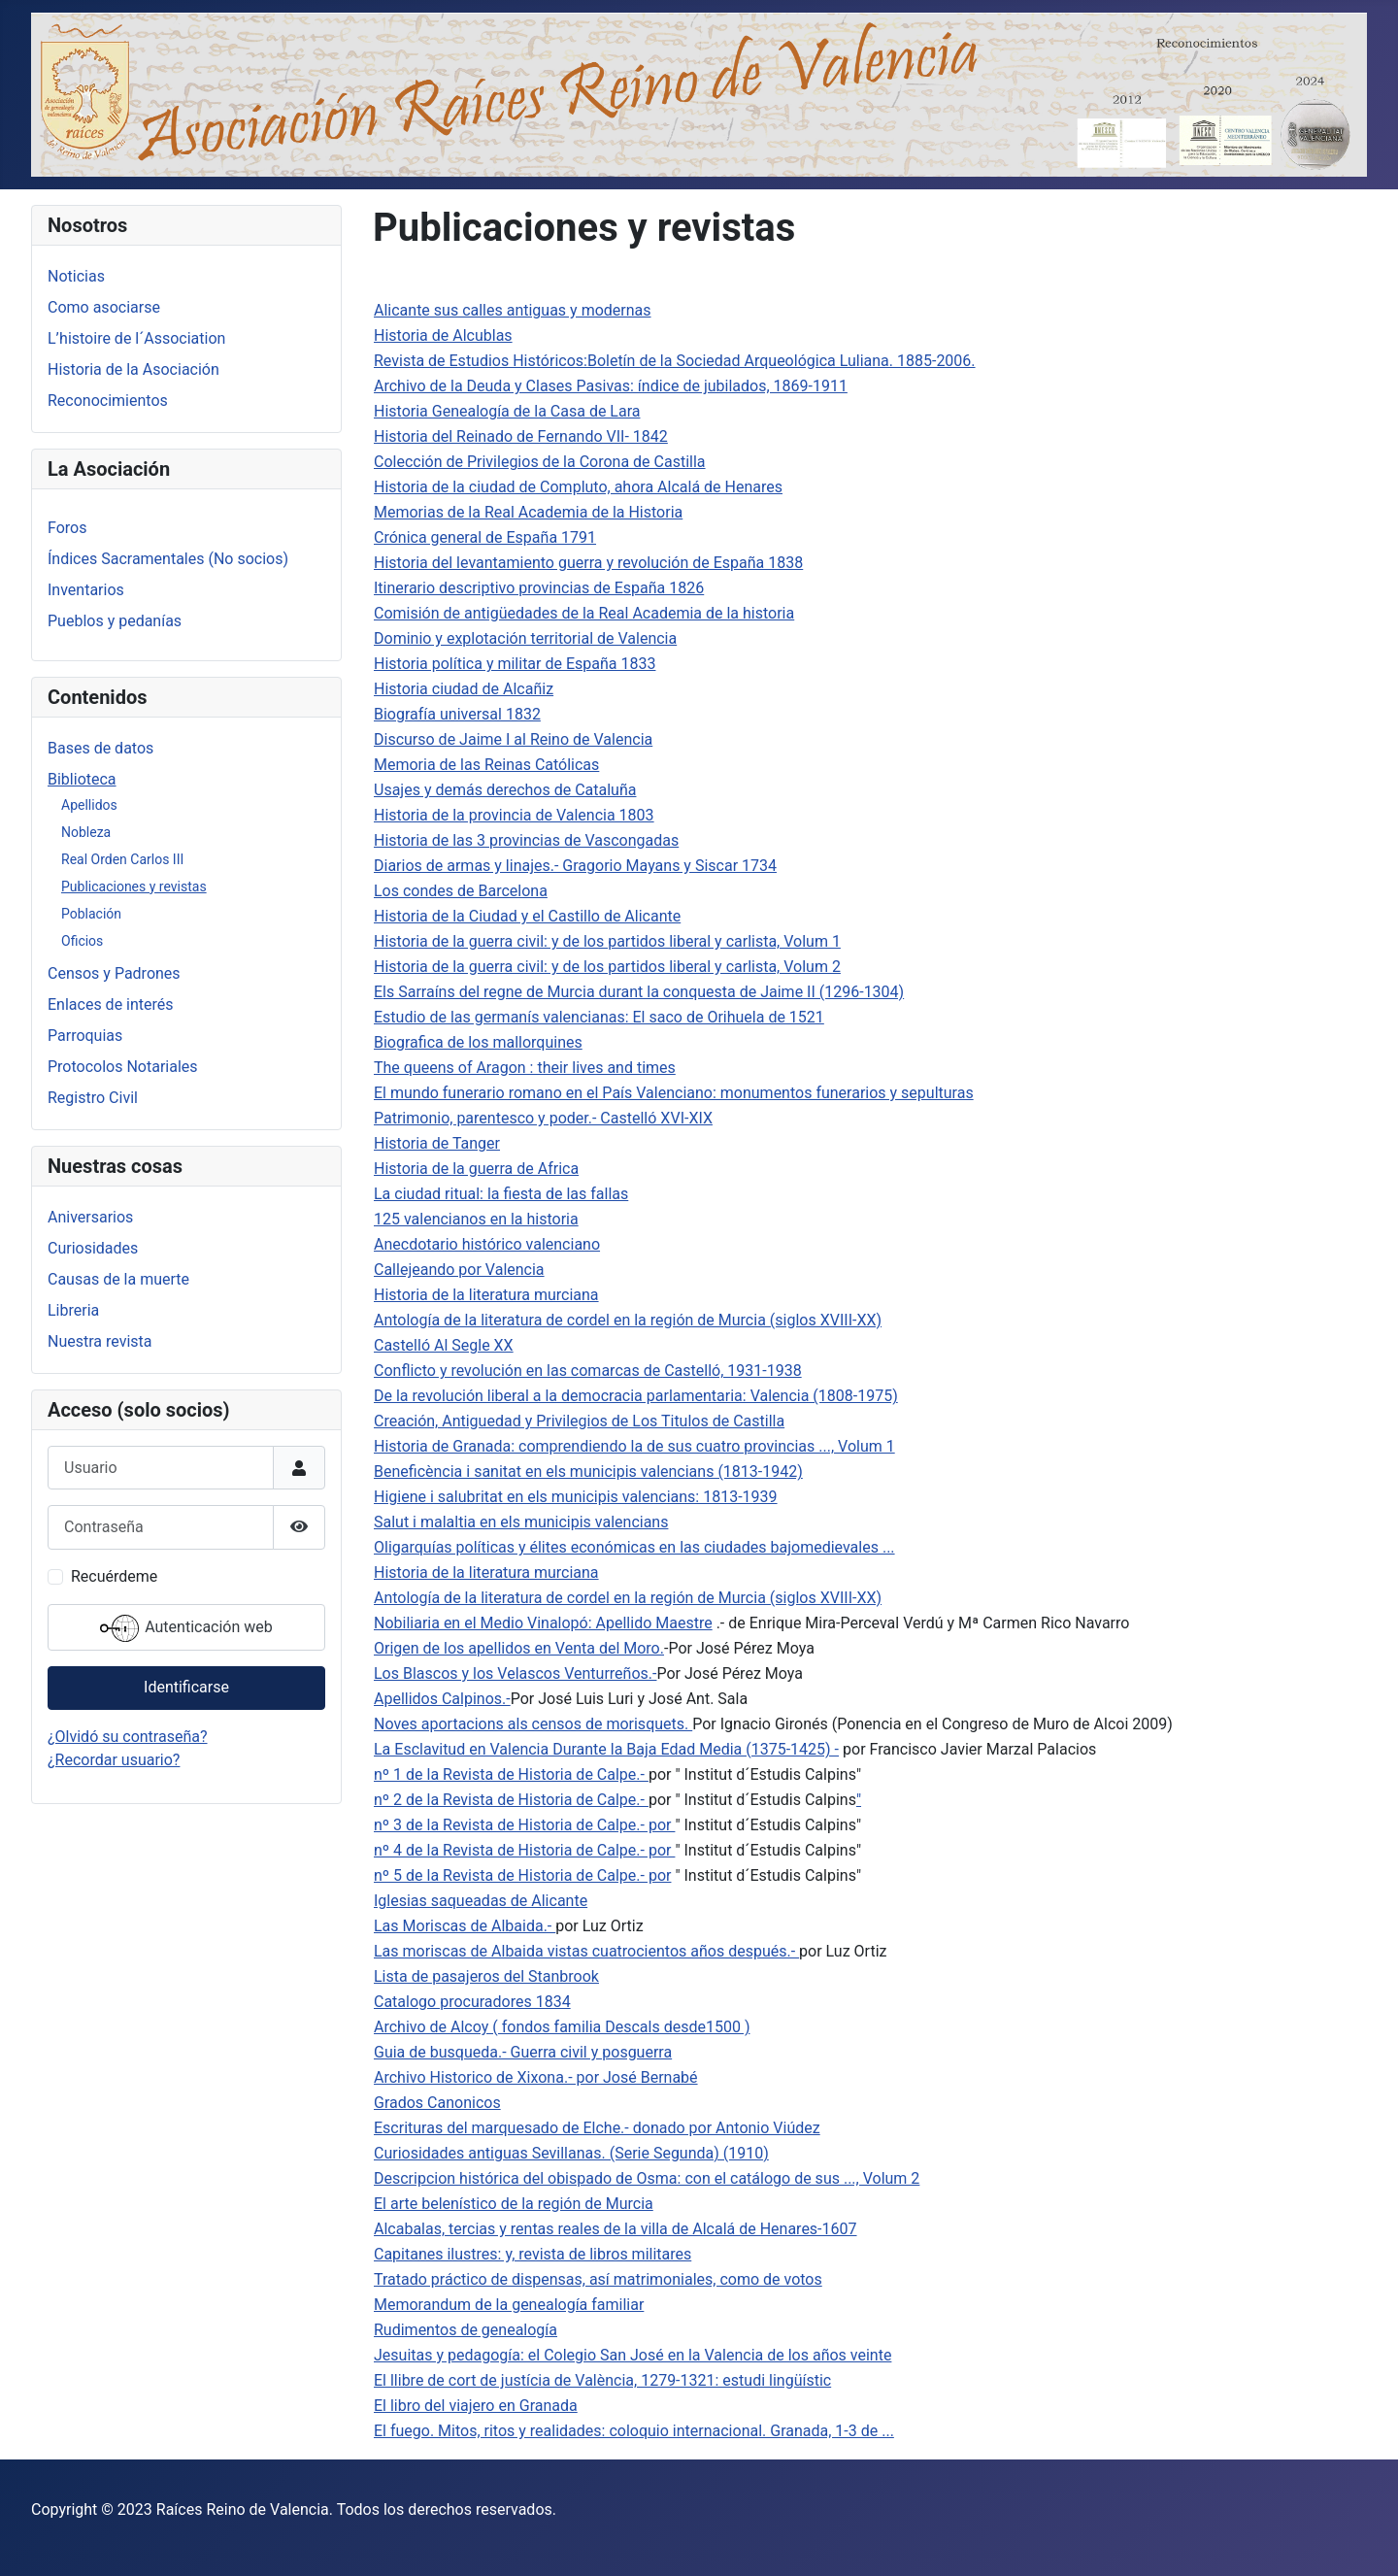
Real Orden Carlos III (122, 859)
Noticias (76, 276)
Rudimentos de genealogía (465, 2330)
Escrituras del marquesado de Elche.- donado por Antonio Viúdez (597, 2128)
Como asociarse (104, 307)
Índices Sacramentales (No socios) (168, 559)
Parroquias (85, 1035)
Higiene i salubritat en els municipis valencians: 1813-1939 (576, 1497)
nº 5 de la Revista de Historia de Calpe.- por (522, 1875)
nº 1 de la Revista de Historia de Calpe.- (511, 1774)
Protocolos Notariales (123, 1066)
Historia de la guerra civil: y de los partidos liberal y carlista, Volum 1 (607, 941)
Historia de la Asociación (133, 369)
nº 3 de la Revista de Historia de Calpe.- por (524, 1825)
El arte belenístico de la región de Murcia (513, 2203)
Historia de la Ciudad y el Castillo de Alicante (527, 916)
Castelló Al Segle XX (444, 1345)
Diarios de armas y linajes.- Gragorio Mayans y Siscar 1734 (575, 865)
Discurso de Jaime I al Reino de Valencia (513, 739)
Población (91, 913)
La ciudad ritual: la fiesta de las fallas (501, 1194)
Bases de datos (100, 748)
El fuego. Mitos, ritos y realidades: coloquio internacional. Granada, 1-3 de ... (634, 2431)
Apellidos (89, 805)
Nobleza (86, 832)
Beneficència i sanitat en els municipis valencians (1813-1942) (588, 1471)
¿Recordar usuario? (114, 1760)
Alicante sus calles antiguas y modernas (512, 310)
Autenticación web (186, 1628)
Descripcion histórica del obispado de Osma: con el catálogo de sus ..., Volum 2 (646, 2178)
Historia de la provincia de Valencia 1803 (514, 815)
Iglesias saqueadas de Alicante (480, 1900)
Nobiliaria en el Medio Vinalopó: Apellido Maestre (543, 1623)
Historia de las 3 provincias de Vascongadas (526, 840)
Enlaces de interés (111, 1004)
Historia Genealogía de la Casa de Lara (507, 411)
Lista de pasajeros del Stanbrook (486, 1976)
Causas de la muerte (118, 1279)
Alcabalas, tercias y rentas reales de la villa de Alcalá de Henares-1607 (615, 2229)
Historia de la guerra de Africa (476, 1168)
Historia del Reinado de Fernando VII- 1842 (521, 436)
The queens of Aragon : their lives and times (525, 1067)
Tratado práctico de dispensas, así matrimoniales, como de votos (598, 2279)
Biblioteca (82, 779)
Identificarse (186, 1687)
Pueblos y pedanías (115, 621)
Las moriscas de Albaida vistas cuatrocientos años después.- (586, 1951)
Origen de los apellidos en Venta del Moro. (519, 1648)
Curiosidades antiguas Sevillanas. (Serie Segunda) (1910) (571, 2153)
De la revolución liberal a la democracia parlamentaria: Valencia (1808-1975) (636, 1396)
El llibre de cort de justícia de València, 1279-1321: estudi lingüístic (602, 2380)
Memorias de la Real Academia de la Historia (528, 512)
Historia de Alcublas (443, 335)
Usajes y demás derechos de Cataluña (505, 790)
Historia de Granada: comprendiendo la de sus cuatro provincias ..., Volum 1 (634, 1446)
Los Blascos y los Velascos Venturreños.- (515, 1673)
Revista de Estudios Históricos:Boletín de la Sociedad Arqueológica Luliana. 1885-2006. (675, 360)
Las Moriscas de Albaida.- (464, 1926)
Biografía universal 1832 (457, 714)
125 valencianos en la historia (476, 1219)
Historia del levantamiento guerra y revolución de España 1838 (588, 562)
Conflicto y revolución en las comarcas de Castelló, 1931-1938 (588, 1370)
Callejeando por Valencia (459, 1269)
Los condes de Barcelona (461, 891)
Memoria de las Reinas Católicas (486, 764)
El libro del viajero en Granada (476, 2405)
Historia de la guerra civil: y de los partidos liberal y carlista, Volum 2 (607, 966)
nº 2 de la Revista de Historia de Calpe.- (511, 1799)
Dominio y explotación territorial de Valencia (525, 638)
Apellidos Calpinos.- (442, 1698)
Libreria (73, 1310)
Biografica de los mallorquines (478, 1042)
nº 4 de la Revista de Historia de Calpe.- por (524, 1850)
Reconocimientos (108, 400)
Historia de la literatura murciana (486, 1295)
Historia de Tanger (437, 1143)
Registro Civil (93, 1097)
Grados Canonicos (437, 2102)
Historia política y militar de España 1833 (514, 663)
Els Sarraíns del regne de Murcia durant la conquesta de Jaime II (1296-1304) (639, 992)
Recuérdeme (114, 1576)
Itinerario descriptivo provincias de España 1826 (539, 588)
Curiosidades (93, 1248)
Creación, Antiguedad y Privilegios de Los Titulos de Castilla (579, 1421)
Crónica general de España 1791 (485, 537)
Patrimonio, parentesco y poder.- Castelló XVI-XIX (543, 1118)
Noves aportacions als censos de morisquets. (533, 1724)
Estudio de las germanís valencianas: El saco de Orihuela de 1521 (599, 1017)
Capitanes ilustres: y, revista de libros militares (532, 2254)
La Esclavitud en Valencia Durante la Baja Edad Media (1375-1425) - (606, 1749)
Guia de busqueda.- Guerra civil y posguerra (523, 2052)
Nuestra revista (99, 1341)
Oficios (82, 941)
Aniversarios (90, 1217)
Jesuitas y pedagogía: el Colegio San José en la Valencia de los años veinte (632, 2355)
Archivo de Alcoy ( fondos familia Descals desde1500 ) (561, 2027)
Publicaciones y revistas (134, 886)
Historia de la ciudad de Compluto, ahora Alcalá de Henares (578, 487)
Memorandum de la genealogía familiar (509, 2304)
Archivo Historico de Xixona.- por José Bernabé (536, 2077)
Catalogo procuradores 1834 (472, 2001)
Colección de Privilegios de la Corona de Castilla (540, 461)
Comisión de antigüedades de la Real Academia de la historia (584, 613)
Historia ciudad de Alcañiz (463, 689)
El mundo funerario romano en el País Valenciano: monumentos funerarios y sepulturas (674, 1093)
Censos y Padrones (114, 973)
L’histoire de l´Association (136, 338)
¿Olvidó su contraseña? (128, 1736)
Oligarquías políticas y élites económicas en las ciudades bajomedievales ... (634, 1547)
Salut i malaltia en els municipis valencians (521, 1522)
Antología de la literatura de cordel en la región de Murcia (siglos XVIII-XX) (628, 1320)
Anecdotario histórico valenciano (487, 1244)
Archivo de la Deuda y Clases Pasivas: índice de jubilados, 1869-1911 (611, 386)
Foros (67, 528)
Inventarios (86, 590)
